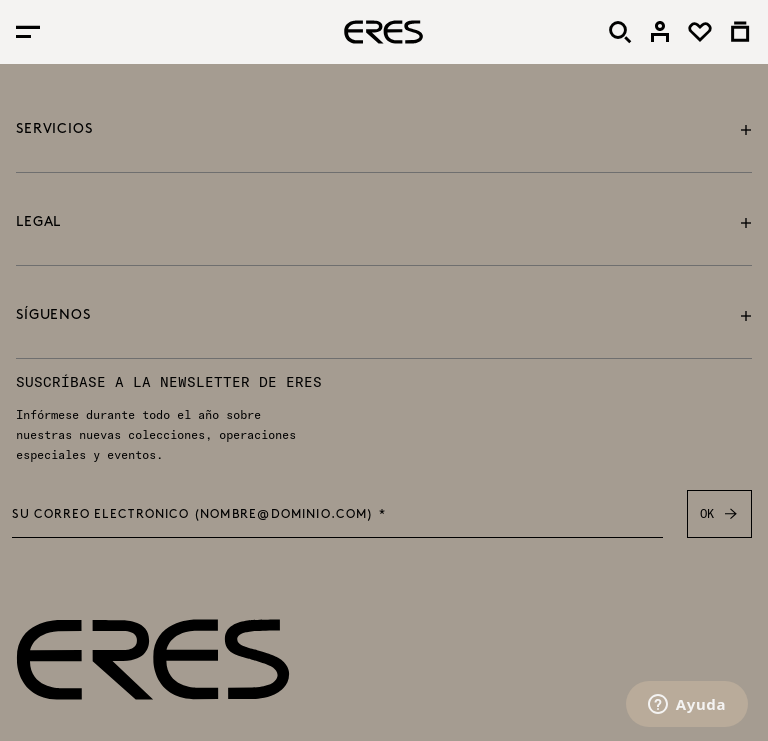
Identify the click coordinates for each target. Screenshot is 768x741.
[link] (660, 32)
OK (719, 514)
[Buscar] (620, 32)
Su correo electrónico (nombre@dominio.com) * (199, 515)
